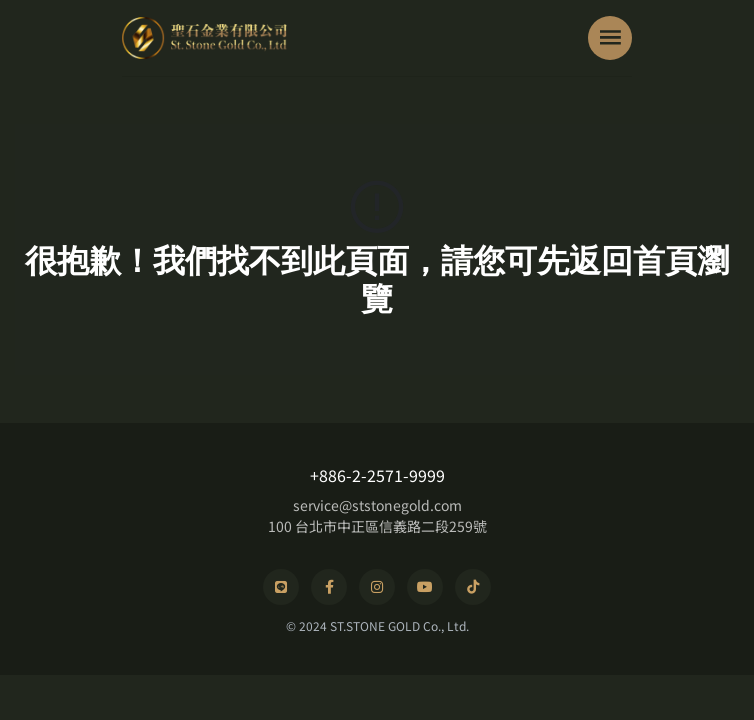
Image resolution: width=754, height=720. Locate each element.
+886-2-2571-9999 (377, 475)
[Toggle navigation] (610, 38)
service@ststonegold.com (377, 505)
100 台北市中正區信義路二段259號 (377, 526)
